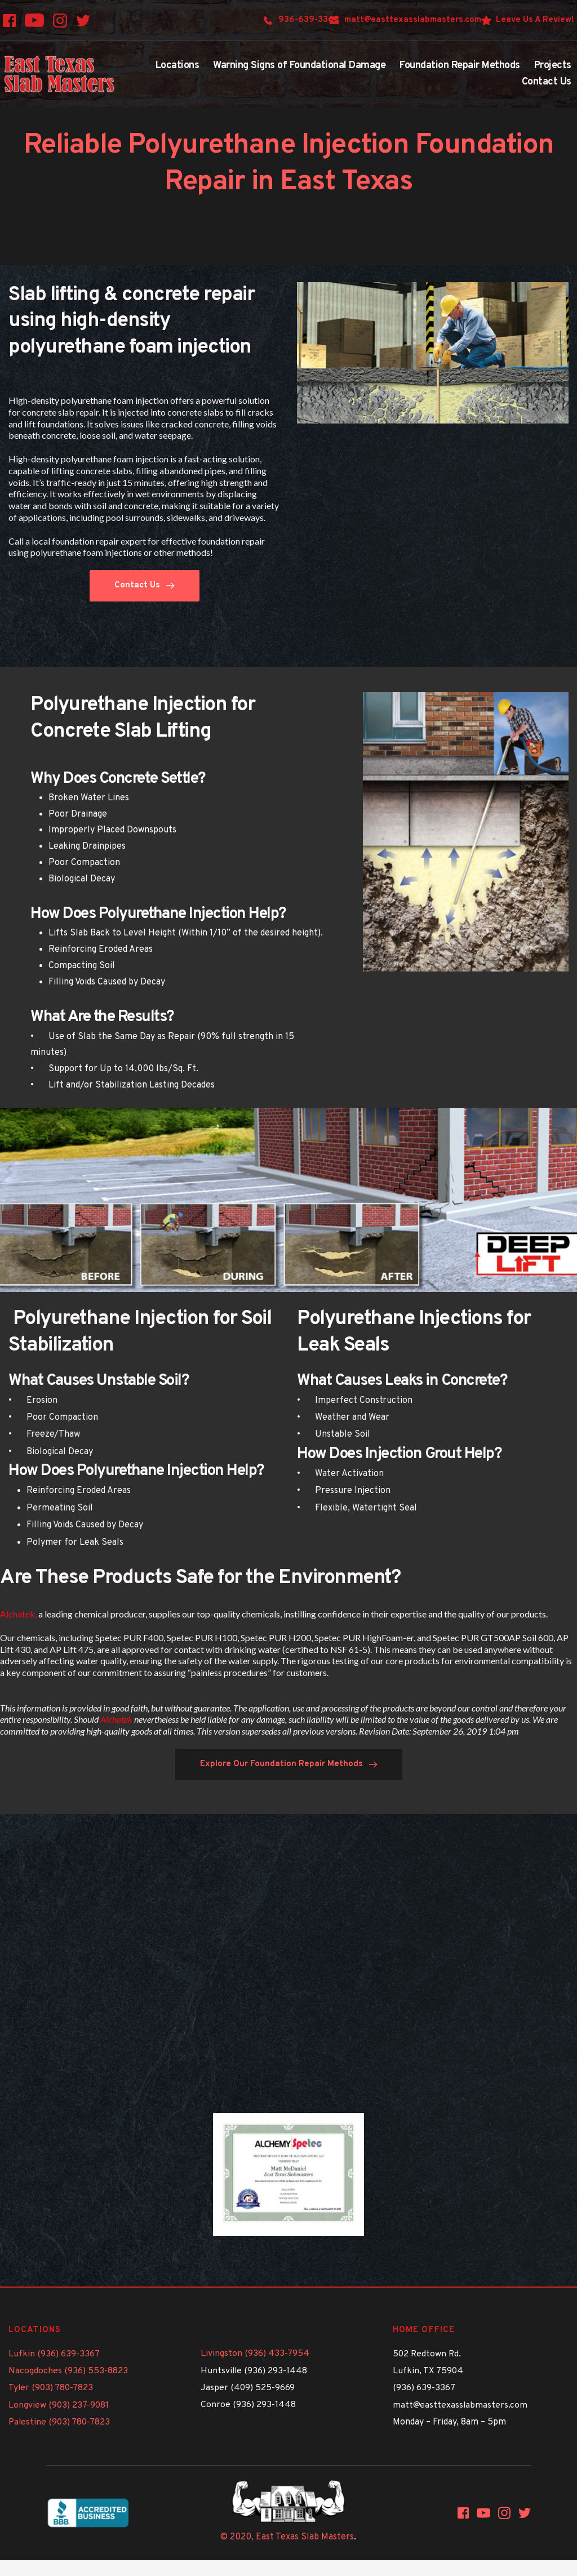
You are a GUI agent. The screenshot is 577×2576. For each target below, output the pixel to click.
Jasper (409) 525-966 (245, 2388)
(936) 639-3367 (424, 2388)
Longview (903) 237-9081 (59, 2405)
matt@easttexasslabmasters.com (460, 2405)
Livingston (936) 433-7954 (255, 2353)
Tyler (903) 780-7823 (51, 2388)
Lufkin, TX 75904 (428, 2371)
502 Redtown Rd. (428, 2354)
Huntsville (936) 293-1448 (254, 2371)
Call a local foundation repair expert (77, 541)
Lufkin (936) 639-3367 (54, 2354)
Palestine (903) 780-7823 (60, 2422)
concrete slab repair (60, 412)
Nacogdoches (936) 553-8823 (68, 2371)
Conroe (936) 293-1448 (248, 2404)
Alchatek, (18, 1613)
